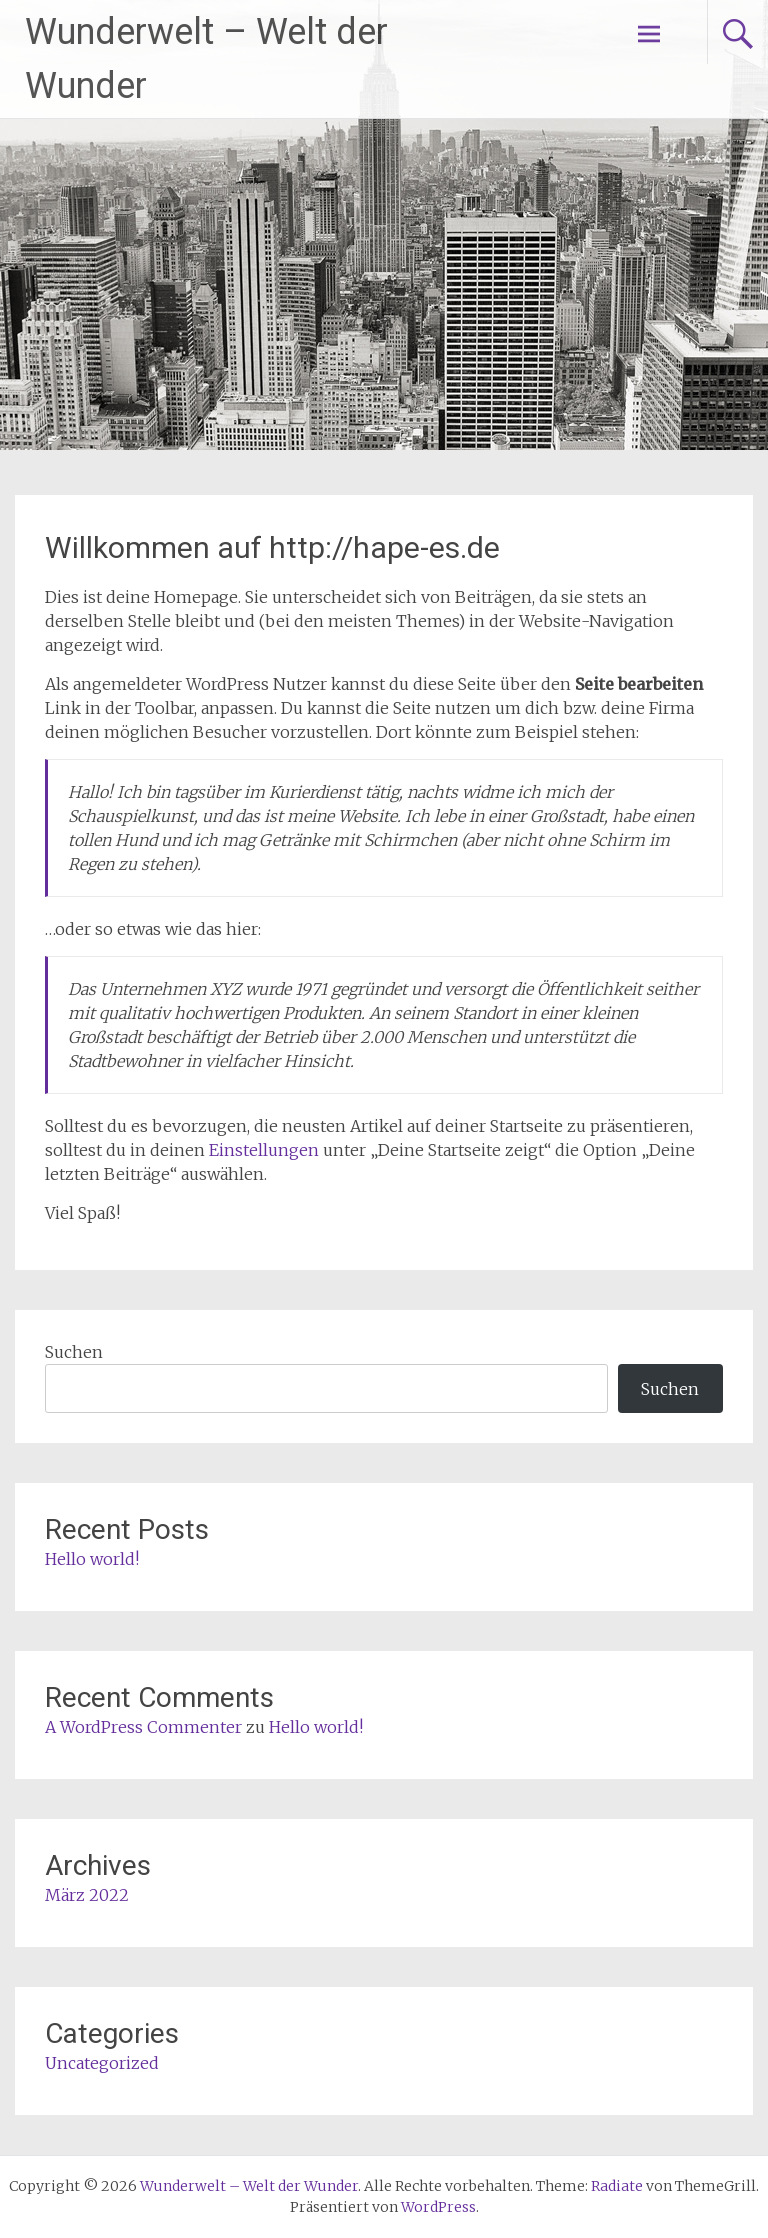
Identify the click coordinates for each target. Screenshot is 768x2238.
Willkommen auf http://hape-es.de (272, 547)
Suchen (74, 1352)
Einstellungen (264, 1150)
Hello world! (92, 1559)
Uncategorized (102, 2063)
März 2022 (87, 1895)
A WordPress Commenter (143, 1727)
